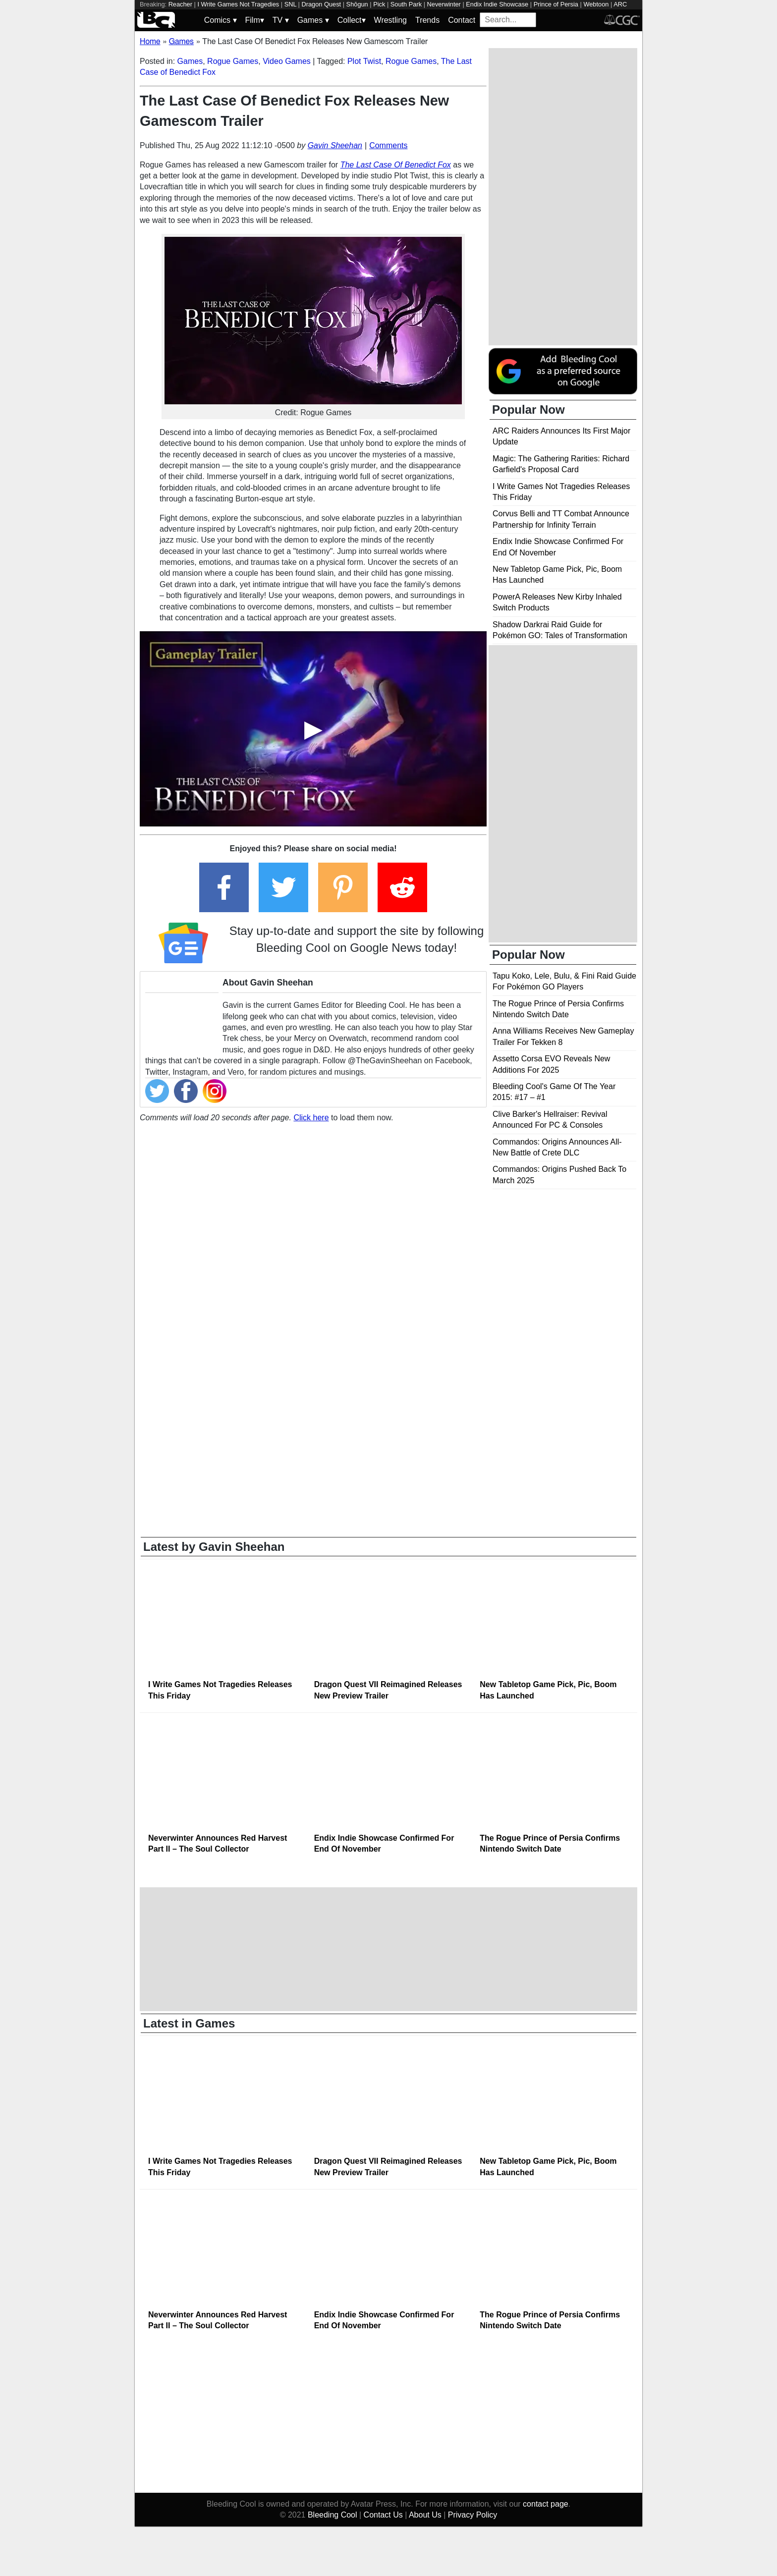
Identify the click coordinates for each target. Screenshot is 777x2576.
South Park (406, 4)
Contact (461, 20)
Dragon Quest (321, 4)
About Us (425, 2515)
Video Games (287, 61)
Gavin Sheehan (335, 145)
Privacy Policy (473, 2515)
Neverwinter (444, 4)
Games (313, 20)
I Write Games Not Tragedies (238, 4)
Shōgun (357, 4)
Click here (311, 1117)
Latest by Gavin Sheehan (213, 1546)
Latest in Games (189, 2023)
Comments (388, 145)
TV (281, 20)
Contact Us (383, 2515)
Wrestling (390, 20)
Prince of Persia (556, 4)
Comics (220, 20)
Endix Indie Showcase (497, 4)
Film (254, 20)
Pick (379, 4)
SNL (290, 4)
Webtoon (596, 4)
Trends (427, 20)
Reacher (180, 4)
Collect (351, 20)
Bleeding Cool (332, 2515)
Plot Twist (364, 61)
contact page (545, 2504)
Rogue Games (232, 61)
